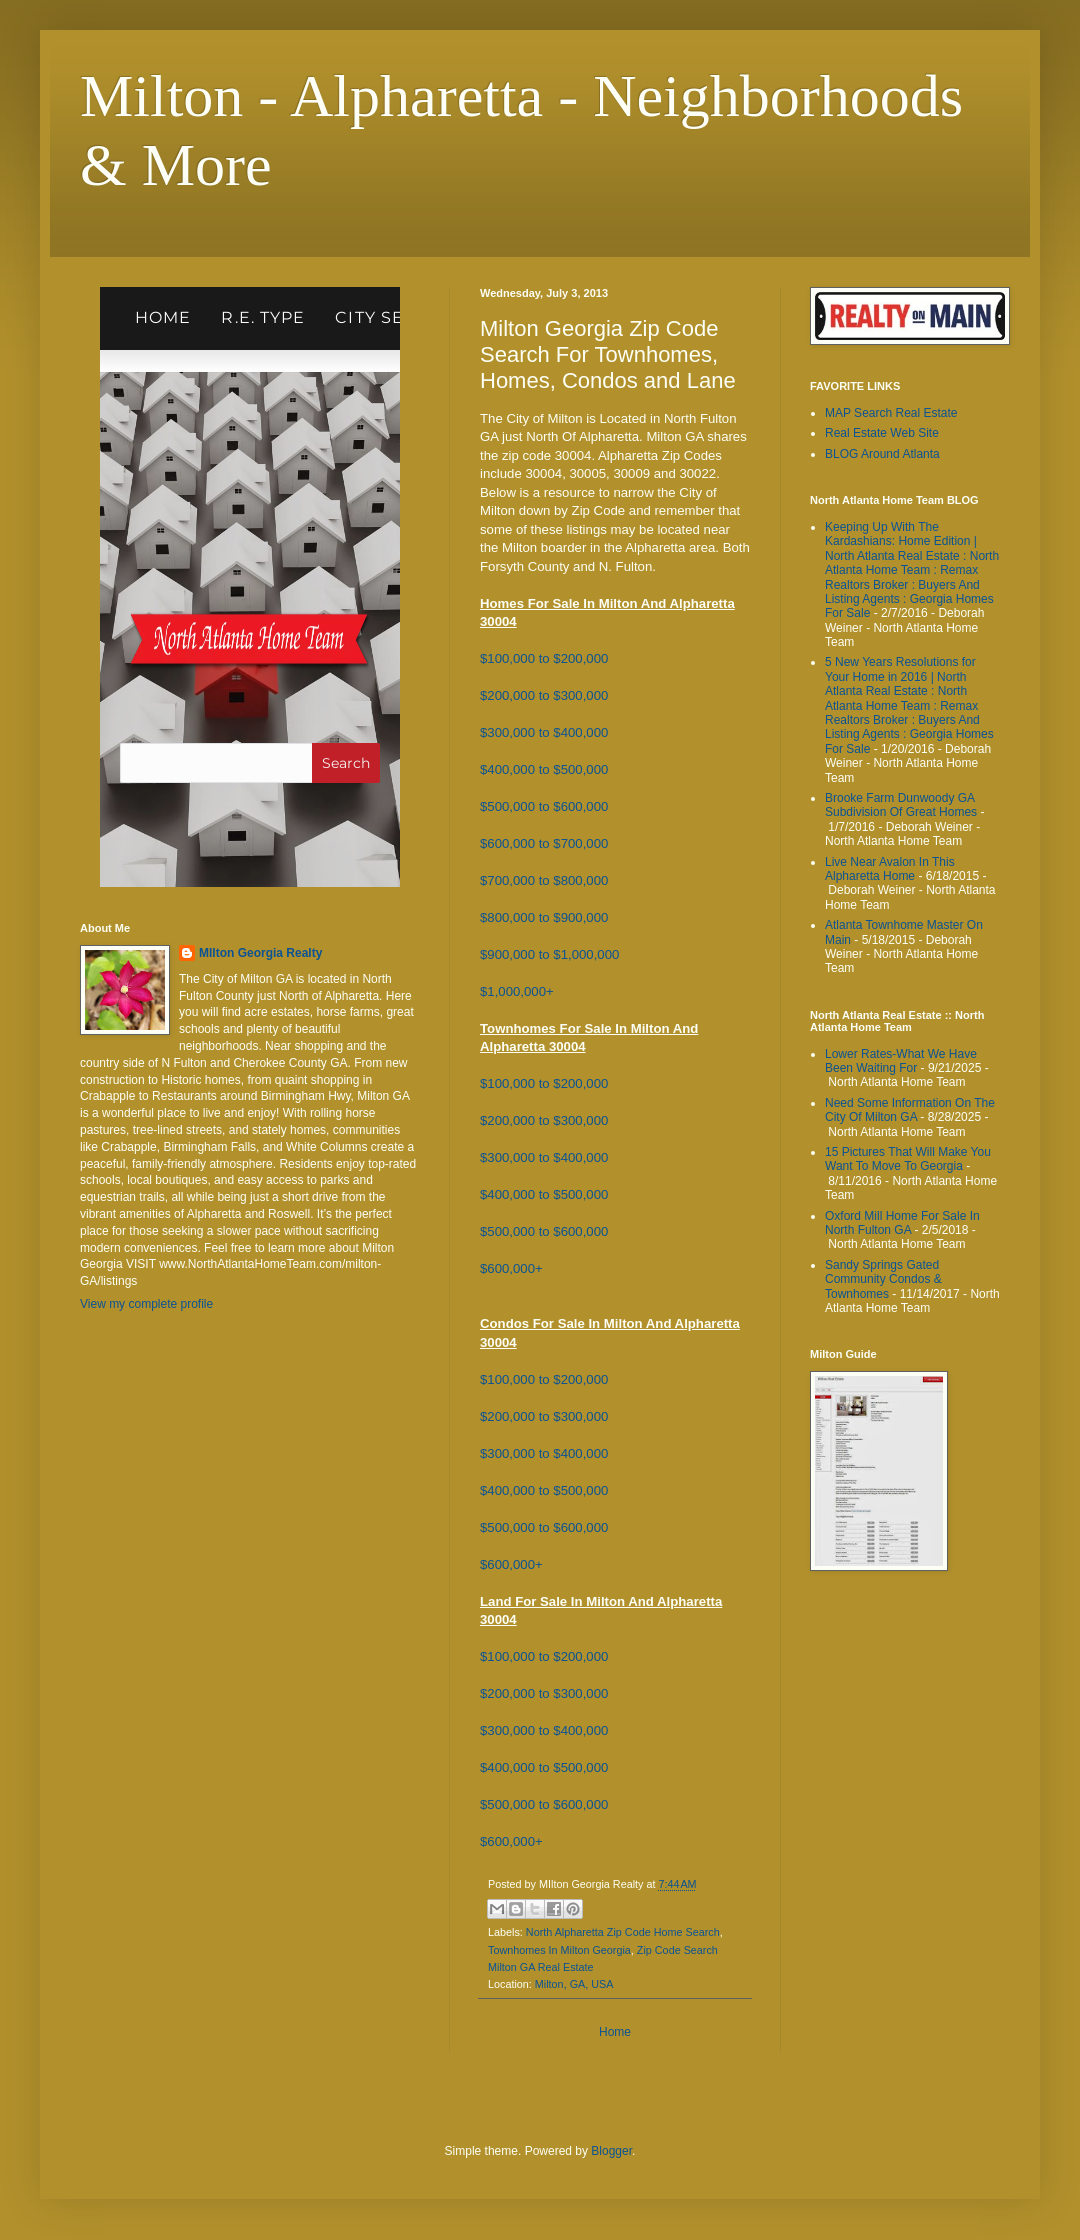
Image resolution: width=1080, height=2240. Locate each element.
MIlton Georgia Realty (260, 953)
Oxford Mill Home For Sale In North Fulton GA (902, 1223)
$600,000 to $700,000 (544, 843)
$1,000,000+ (517, 991)
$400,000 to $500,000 (544, 769)
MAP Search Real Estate (891, 413)
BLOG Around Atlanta (882, 454)
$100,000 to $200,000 (544, 658)
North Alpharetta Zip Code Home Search (623, 1932)
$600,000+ (511, 1268)
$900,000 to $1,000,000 (549, 954)
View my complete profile (146, 1304)
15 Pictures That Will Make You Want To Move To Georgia (908, 1159)
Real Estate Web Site (882, 433)
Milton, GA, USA (574, 1984)
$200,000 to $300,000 (544, 695)
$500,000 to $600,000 (544, 806)
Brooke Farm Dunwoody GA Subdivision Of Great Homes (901, 805)
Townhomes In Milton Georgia (559, 1950)
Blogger (611, 2151)
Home (615, 2032)
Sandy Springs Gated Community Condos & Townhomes (883, 1279)
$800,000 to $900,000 (544, 917)
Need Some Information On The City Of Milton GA (910, 1110)
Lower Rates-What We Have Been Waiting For (901, 1061)
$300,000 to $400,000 (544, 732)
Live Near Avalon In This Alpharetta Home (890, 869)
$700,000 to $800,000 (544, 880)
